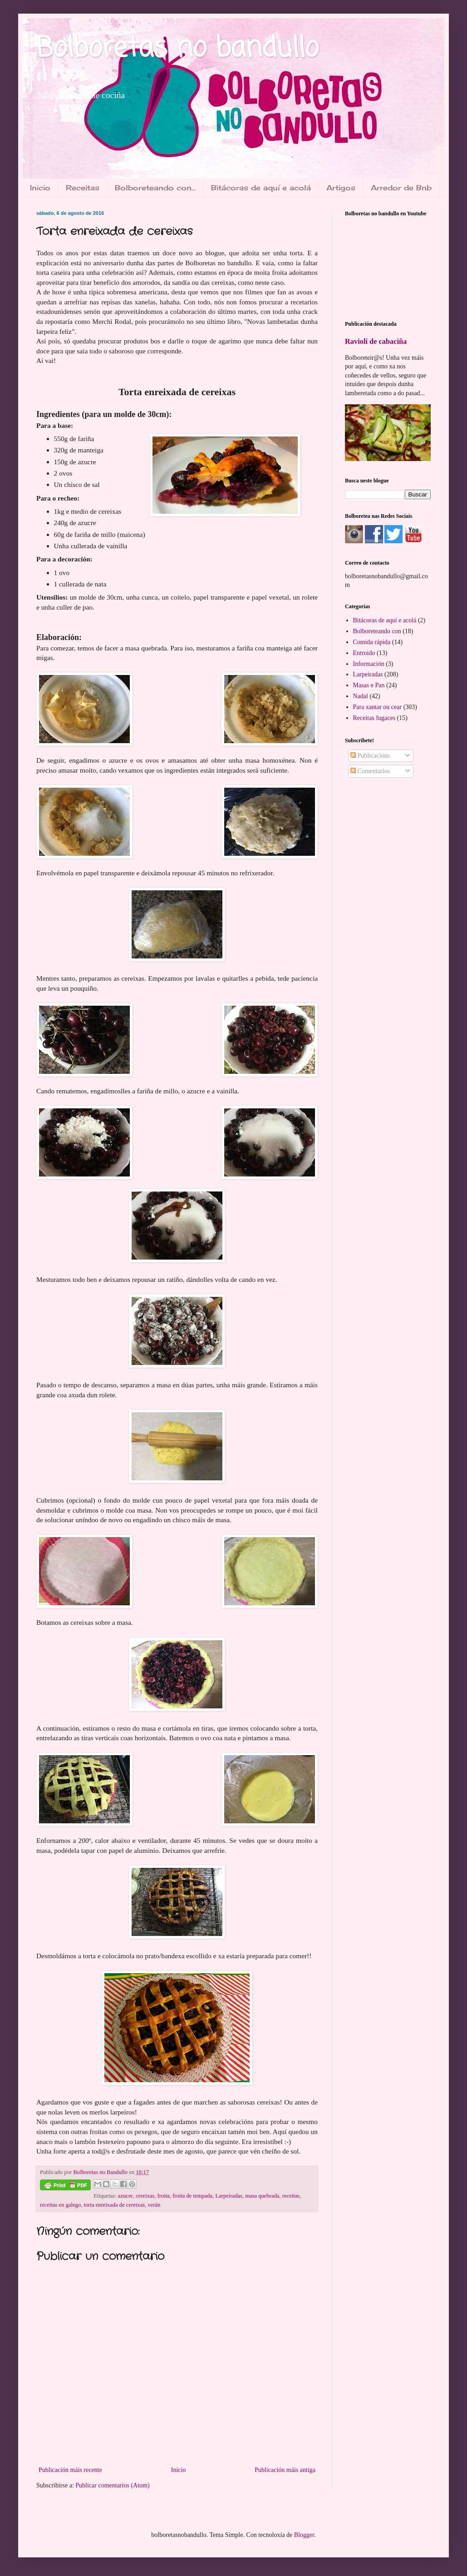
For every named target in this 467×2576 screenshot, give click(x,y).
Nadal (360, 696)
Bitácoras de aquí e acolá (261, 187)
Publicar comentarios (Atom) (112, 2485)
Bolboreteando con (377, 631)
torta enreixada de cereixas (114, 2205)
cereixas (145, 2196)
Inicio (40, 187)
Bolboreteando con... (155, 187)
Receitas (82, 187)
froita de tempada (192, 2196)
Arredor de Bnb (401, 187)
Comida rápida (372, 642)
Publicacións (370, 755)
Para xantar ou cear (377, 707)
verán (153, 2205)
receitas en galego (60, 2205)
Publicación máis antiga (285, 2470)
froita (163, 2196)
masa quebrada (262, 2196)
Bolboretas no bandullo (177, 48)
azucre (125, 2196)
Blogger (304, 2534)
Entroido (364, 653)
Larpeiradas (229, 2196)
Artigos (340, 187)
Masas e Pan (369, 685)
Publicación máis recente (70, 2470)
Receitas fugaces (374, 718)
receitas (291, 2196)
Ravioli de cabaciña (376, 341)
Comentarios (370, 771)
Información (368, 663)
